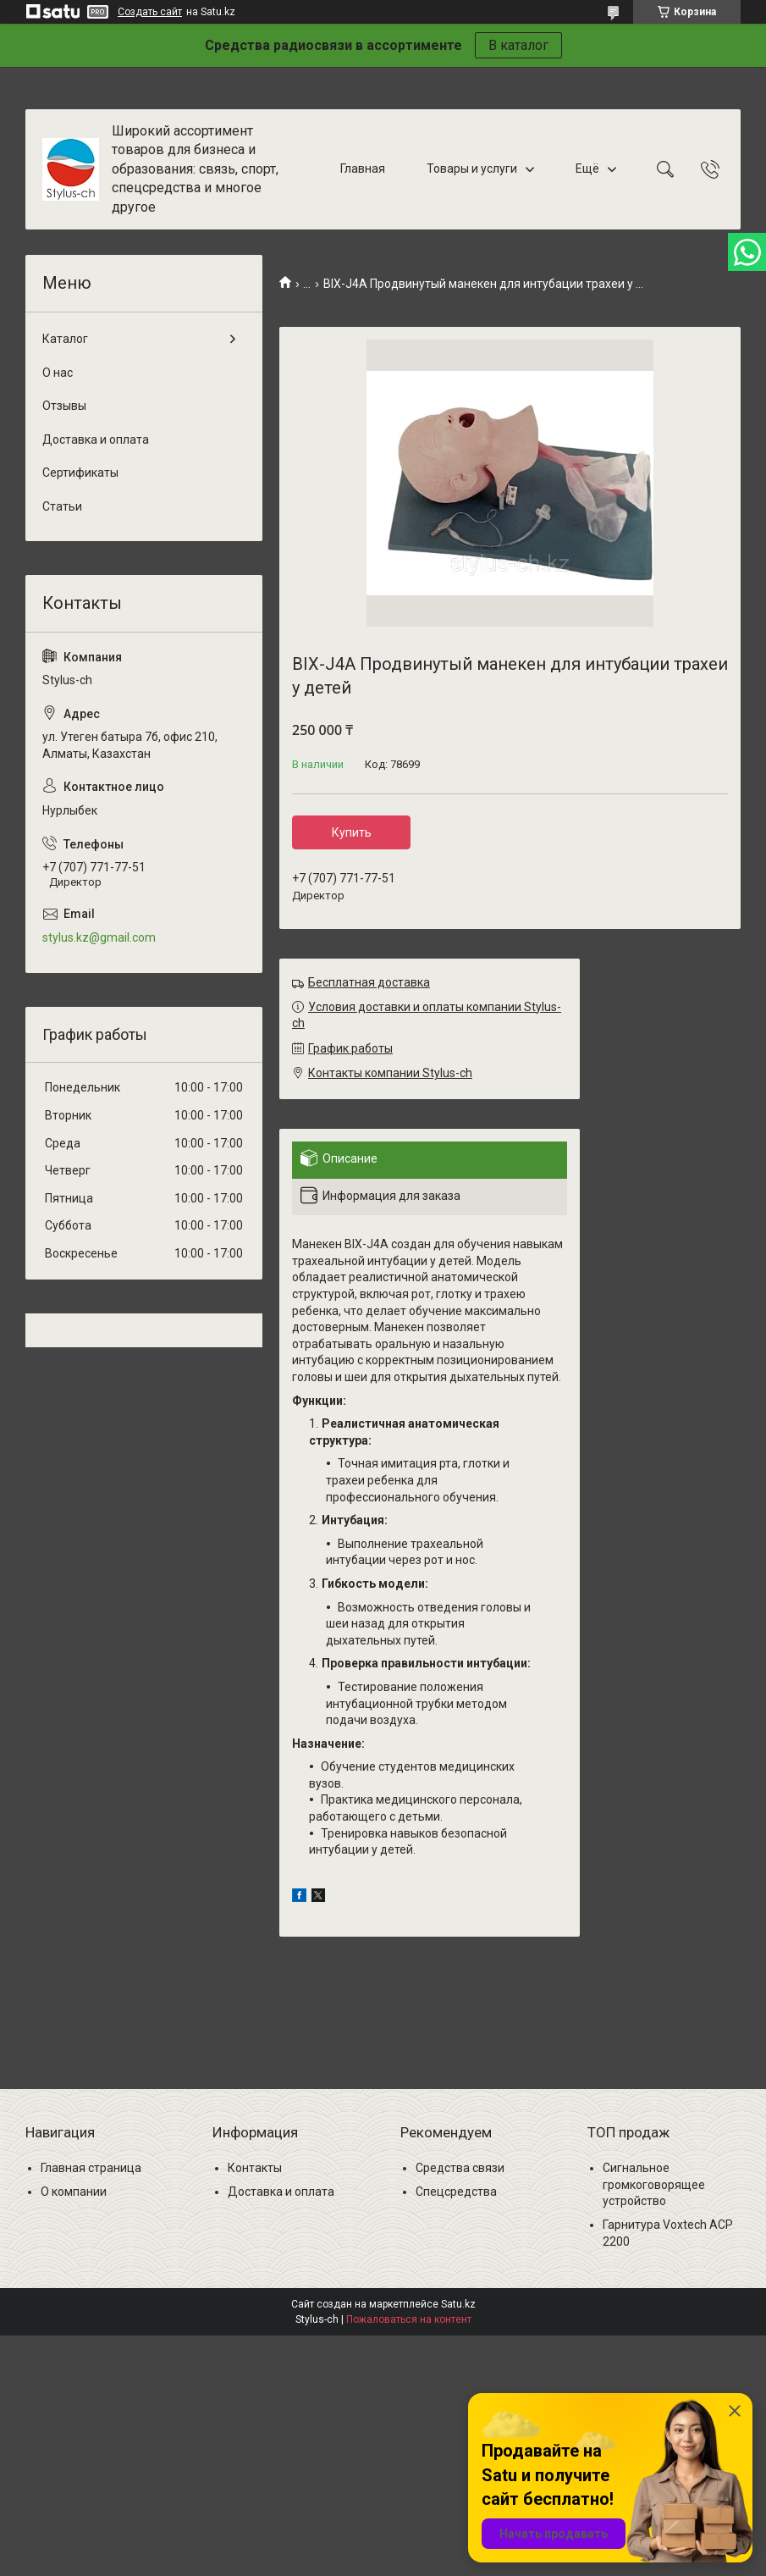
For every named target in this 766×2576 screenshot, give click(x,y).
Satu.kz (458, 2304)
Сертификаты (80, 472)
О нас (57, 372)
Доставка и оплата (95, 439)
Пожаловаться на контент (408, 2319)
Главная (362, 168)
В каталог (518, 45)
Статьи (62, 506)
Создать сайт (150, 12)
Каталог (65, 338)
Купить (352, 832)
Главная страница (91, 2168)
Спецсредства (456, 2191)
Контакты (255, 2168)
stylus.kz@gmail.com (99, 937)
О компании (74, 2191)
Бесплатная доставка (369, 982)
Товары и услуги (472, 168)
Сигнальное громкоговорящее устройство (654, 2184)
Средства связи (460, 2168)
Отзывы (64, 405)
